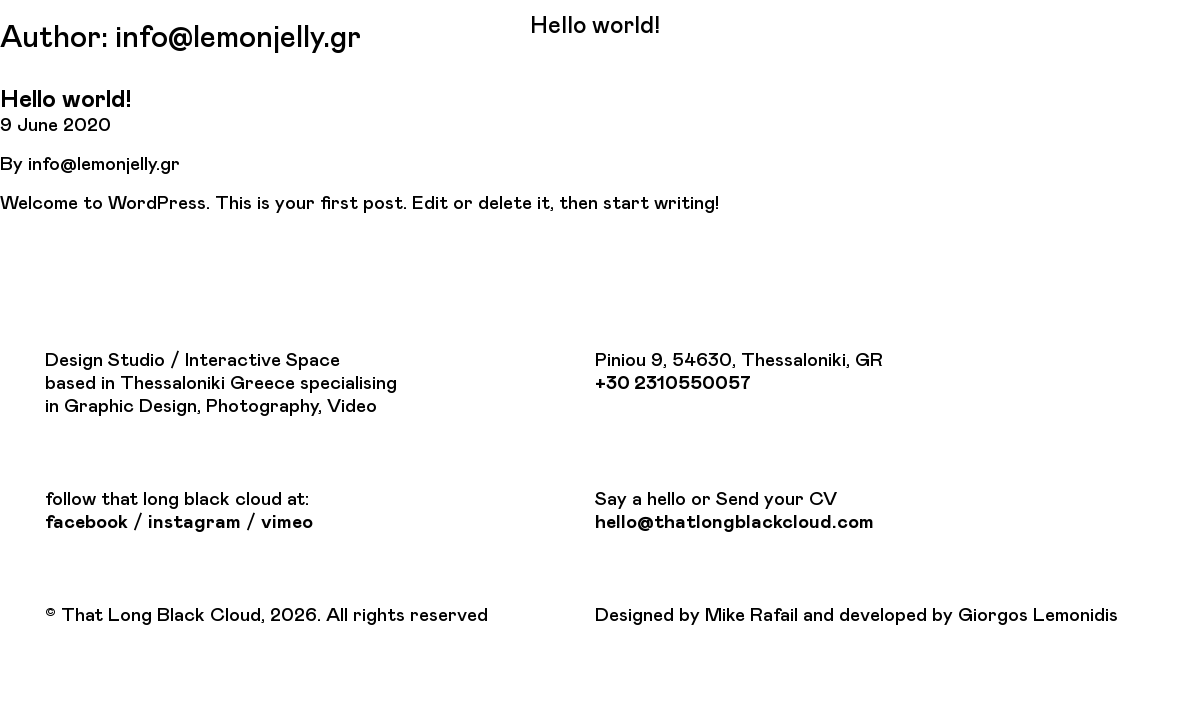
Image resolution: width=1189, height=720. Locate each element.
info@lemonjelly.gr (104, 164)
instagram (194, 522)
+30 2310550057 (673, 383)
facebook (86, 522)
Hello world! (65, 100)
